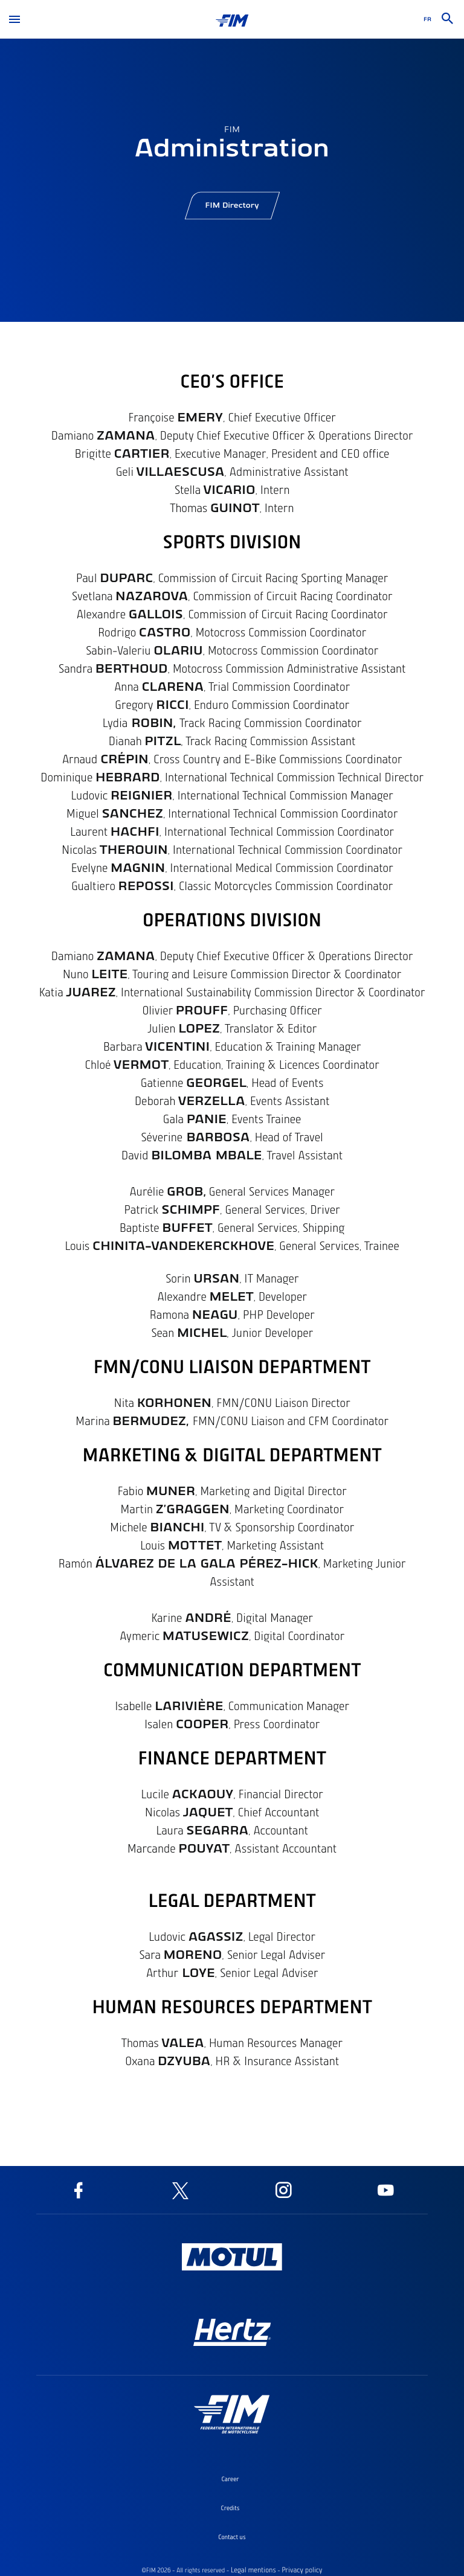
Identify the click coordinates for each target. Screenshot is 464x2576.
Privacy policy (302, 2570)
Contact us (231, 2537)
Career (230, 2479)
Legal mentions (253, 2570)
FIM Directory (232, 210)
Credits (230, 2508)
